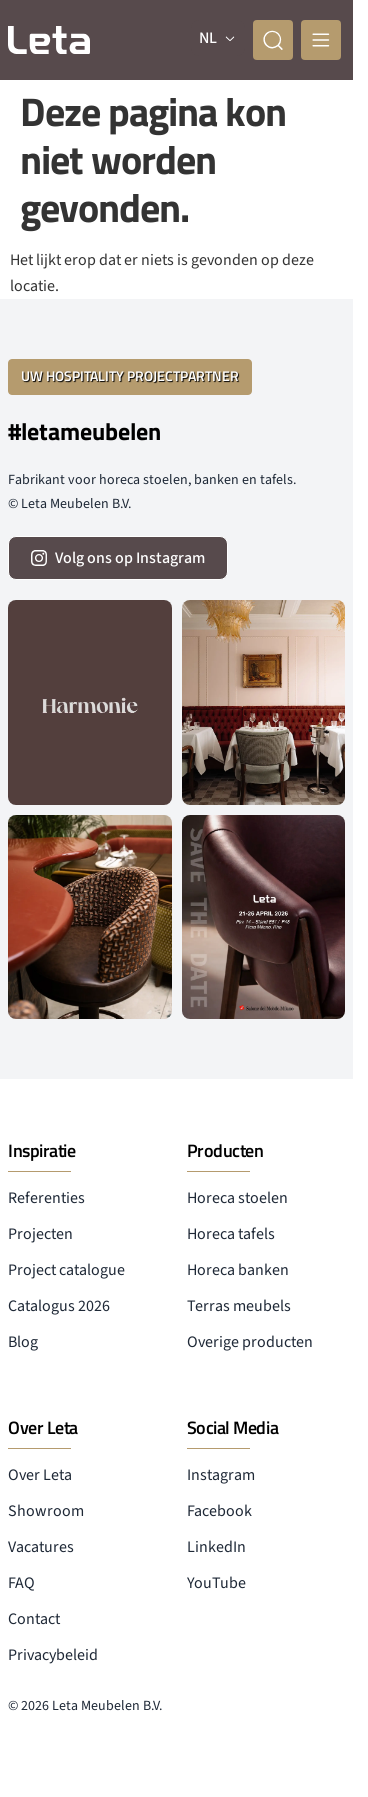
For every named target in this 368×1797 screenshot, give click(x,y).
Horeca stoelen (237, 1198)
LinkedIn (216, 1547)
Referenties (46, 1198)
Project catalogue (66, 1270)
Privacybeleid (53, 1655)
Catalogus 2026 (59, 1306)
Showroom (46, 1511)
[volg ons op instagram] (118, 558)
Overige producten (250, 1342)
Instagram (221, 1475)
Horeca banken (238, 1270)
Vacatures (41, 1547)
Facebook (219, 1511)
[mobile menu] (321, 40)
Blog (23, 1342)
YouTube (216, 1583)
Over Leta (40, 1475)
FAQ (21, 1583)
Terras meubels (239, 1306)
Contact (34, 1619)
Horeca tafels (231, 1234)
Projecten (40, 1234)
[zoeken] (273, 40)
